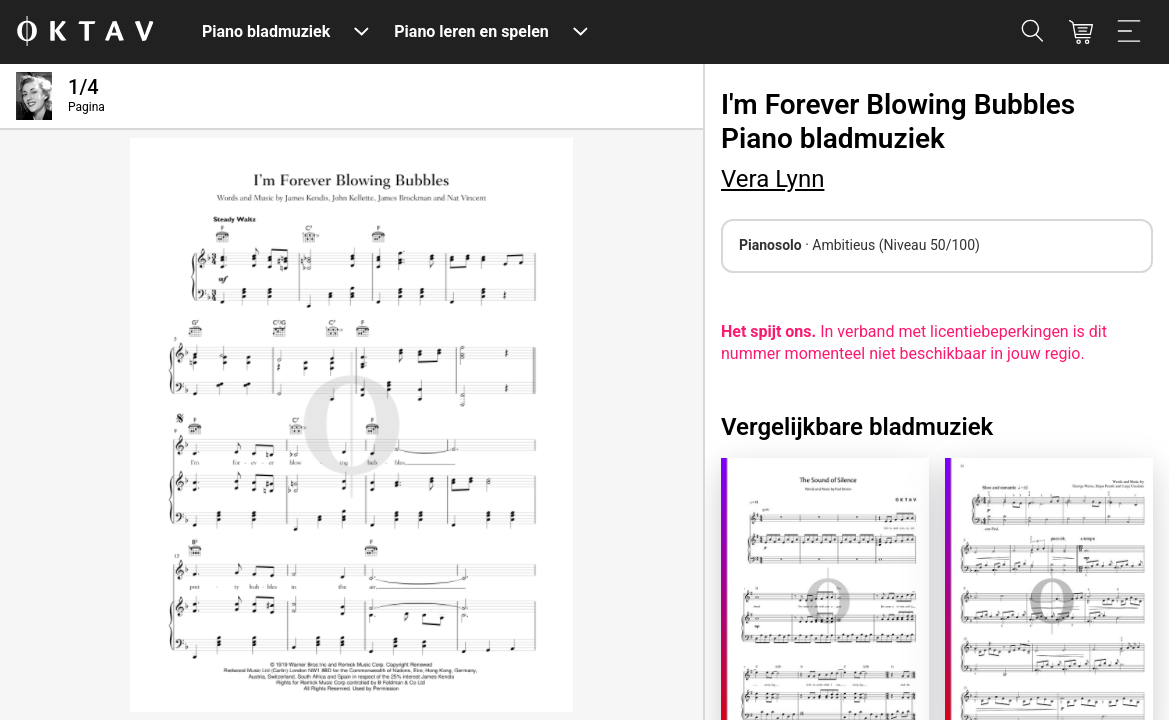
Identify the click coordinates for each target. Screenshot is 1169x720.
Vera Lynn (772, 179)
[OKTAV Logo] (85, 32)
